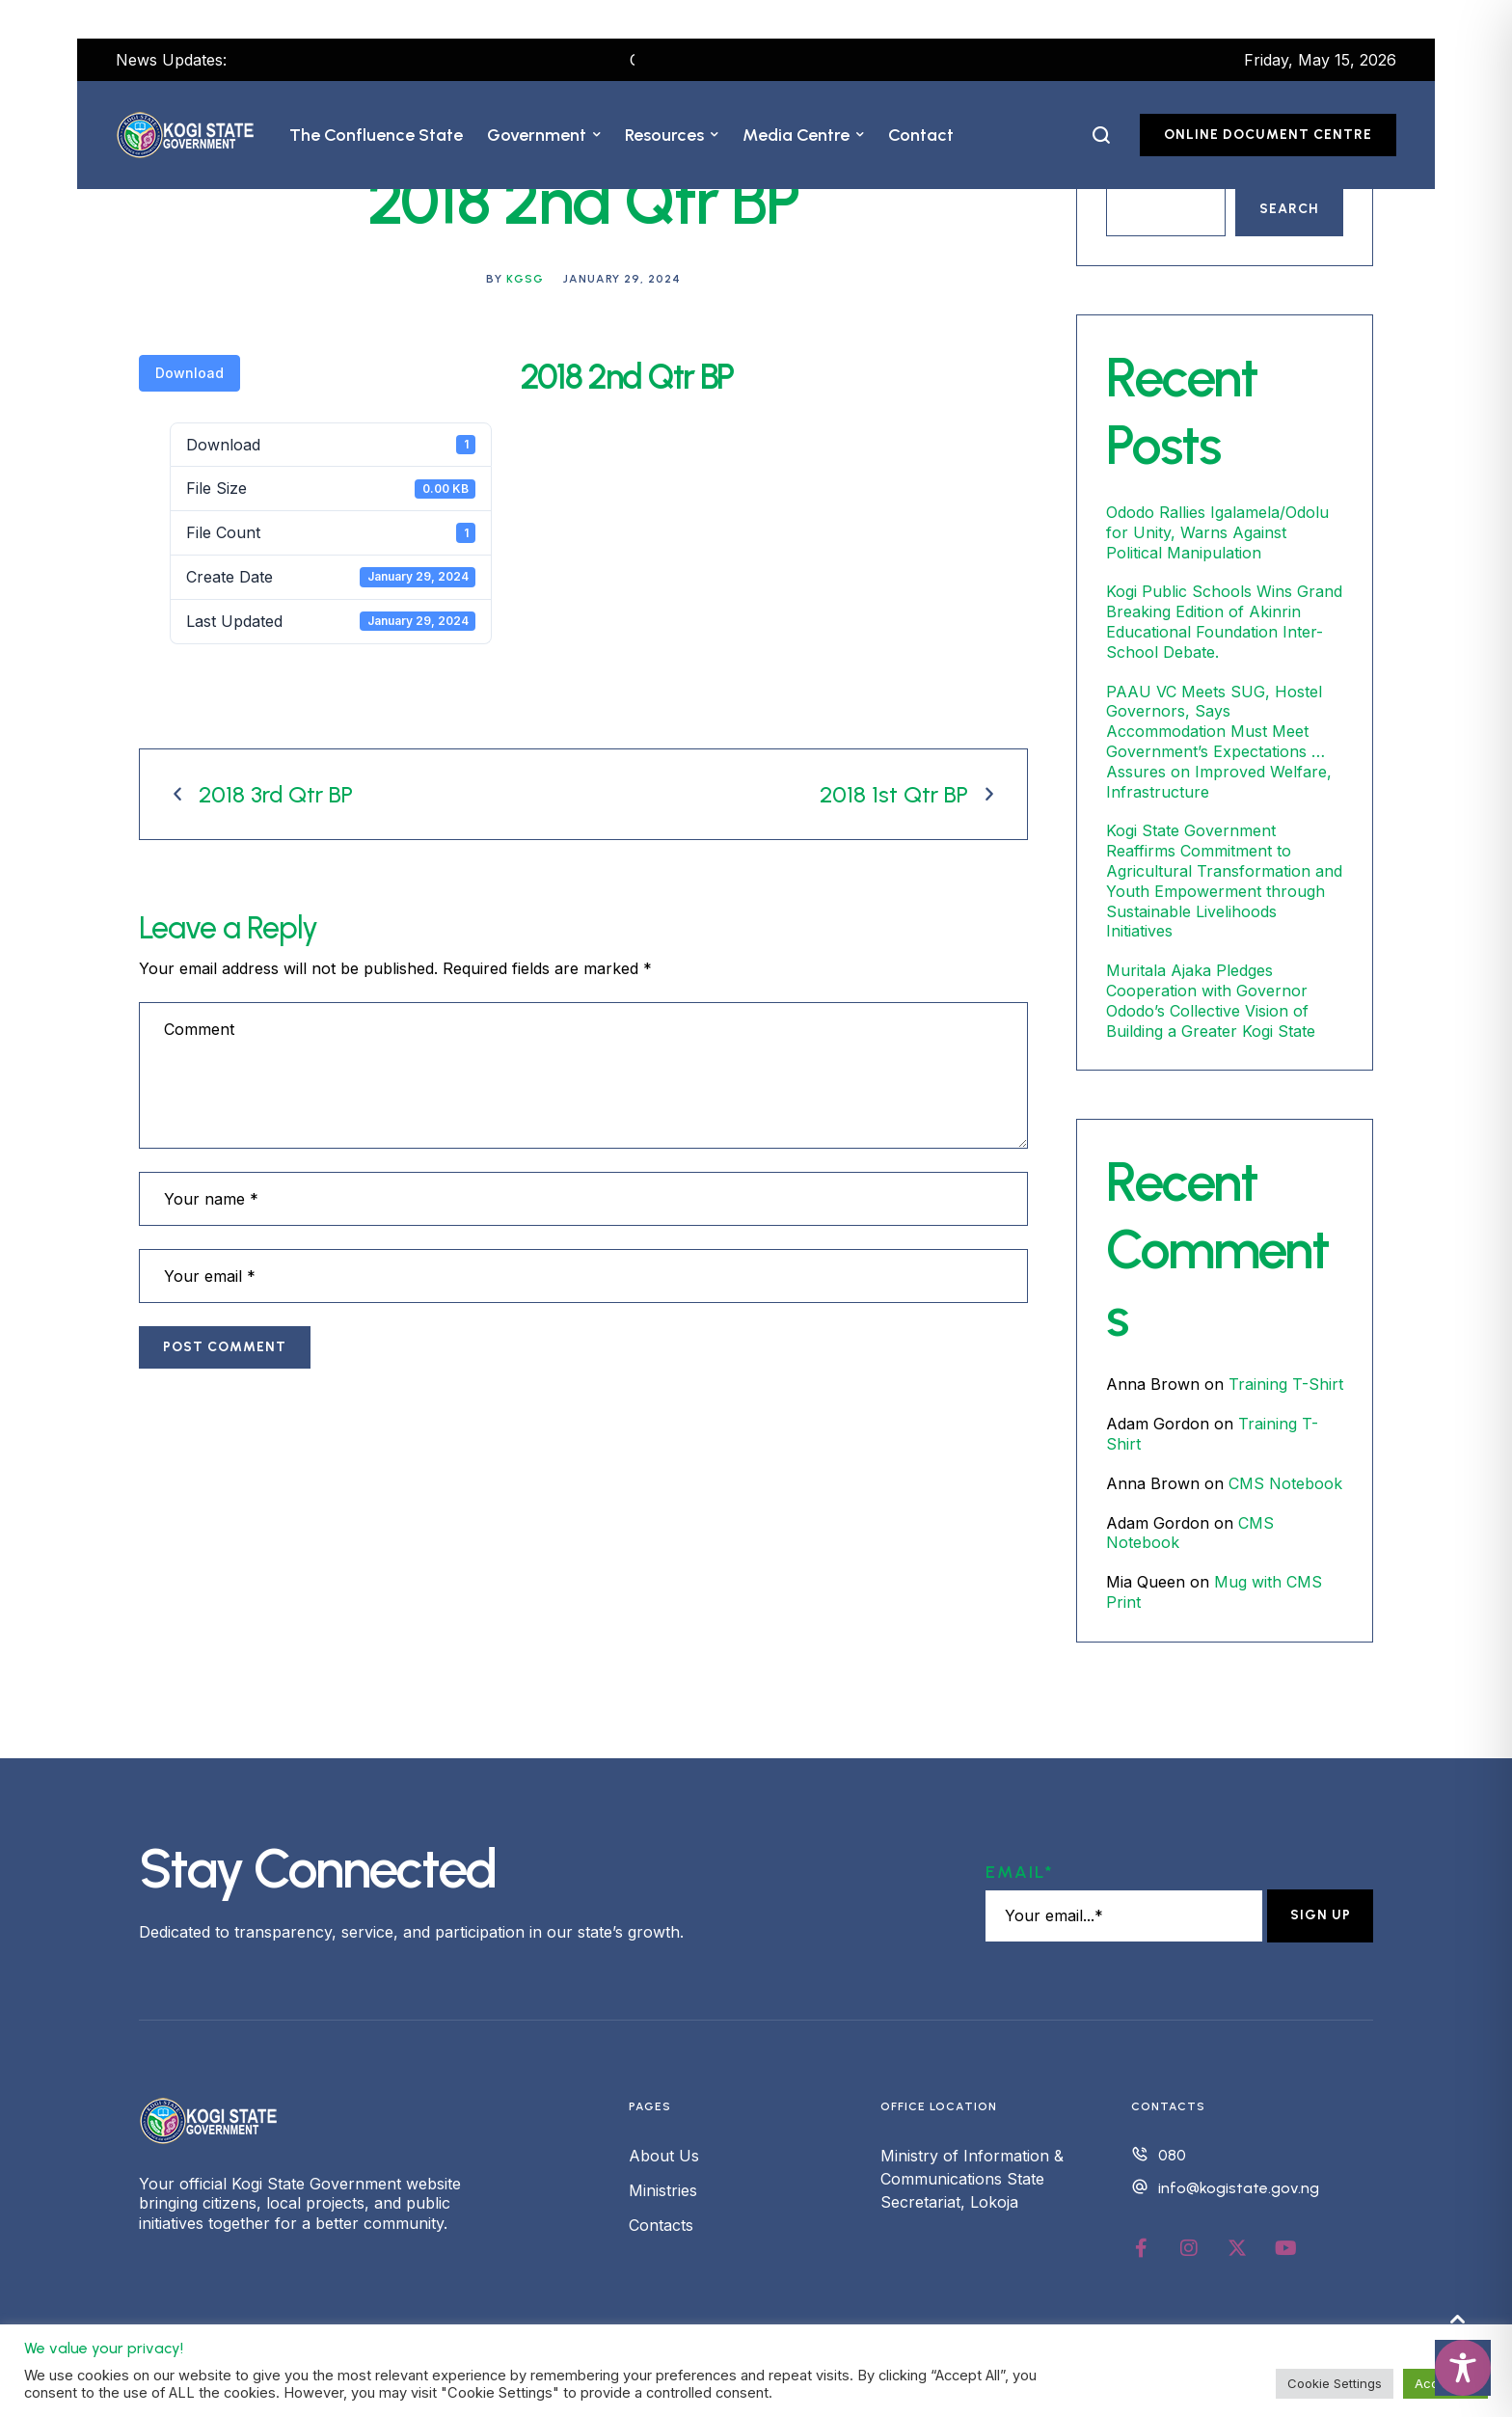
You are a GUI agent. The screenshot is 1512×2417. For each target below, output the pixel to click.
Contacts (661, 2225)
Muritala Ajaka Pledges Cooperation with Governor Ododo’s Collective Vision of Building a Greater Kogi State (1210, 1000)
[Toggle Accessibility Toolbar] (1463, 2368)
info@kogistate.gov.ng (1238, 2188)
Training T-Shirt (1285, 1384)
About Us (664, 2155)
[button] (597, 135)
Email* (1020, 1872)
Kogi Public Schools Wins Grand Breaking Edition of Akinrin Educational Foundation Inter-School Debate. (1224, 621)
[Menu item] (376, 135)
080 (1172, 2155)
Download (189, 373)
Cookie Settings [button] (1334, 2383)
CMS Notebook (1285, 1483)
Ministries (663, 2190)
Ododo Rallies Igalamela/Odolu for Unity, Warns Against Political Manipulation (1217, 532)
